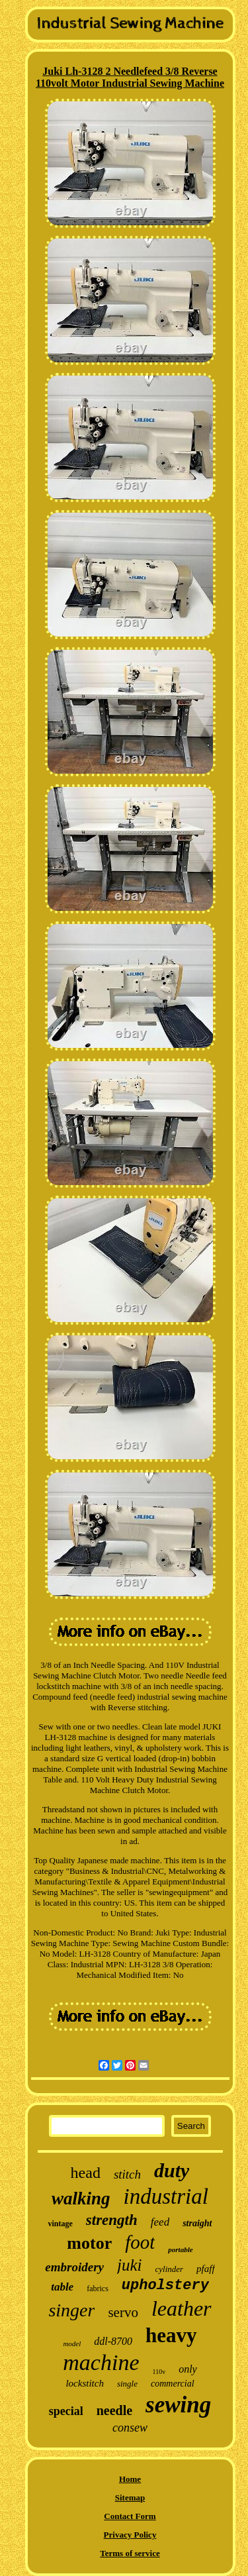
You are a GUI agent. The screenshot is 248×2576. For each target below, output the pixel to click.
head (86, 2172)
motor (89, 2243)
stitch (127, 2174)
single (127, 2384)
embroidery (74, 2267)
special (66, 2411)
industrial (166, 2196)
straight (197, 2223)
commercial (172, 2384)
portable (180, 2249)
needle (114, 2410)
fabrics (97, 2288)
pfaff (205, 2268)
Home (130, 2479)
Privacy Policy (130, 2535)
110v (159, 2371)
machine (101, 2362)
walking (81, 2198)
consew (129, 2427)
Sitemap (130, 2497)
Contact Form (129, 2516)
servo (123, 2312)
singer (71, 2310)
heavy (171, 2335)
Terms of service (130, 2553)
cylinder (169, 2269)
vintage (60, 2223)
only (188, 2369)
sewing (178, 2405)
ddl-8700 (113, 2341)
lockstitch (84, 2383)
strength (112, 2220)
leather (181, 2308)
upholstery (165, 2285)
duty (171, 2170)
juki (129, 2265)
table (62, 2287)
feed (160, 2222)
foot (140, 2242)
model (72, 2343)
